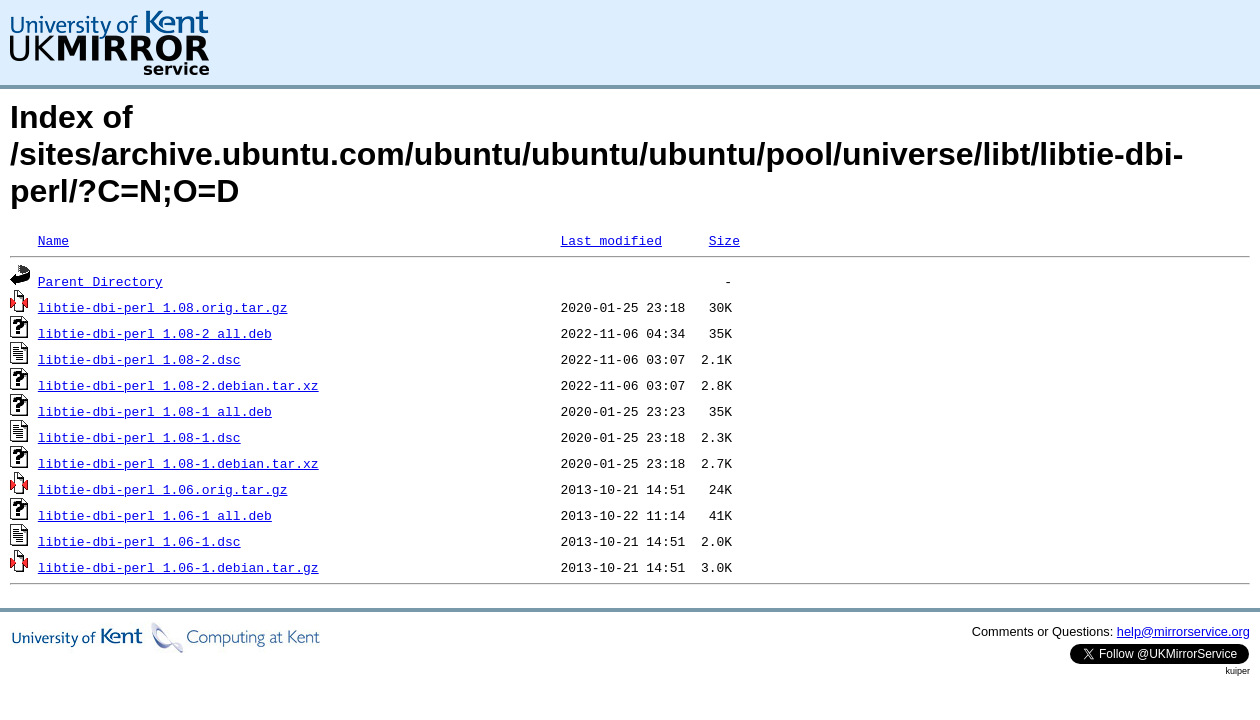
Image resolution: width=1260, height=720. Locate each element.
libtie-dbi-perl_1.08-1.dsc (139, 437)
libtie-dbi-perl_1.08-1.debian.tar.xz (178, 463)
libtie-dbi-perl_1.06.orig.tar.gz (163, 489)
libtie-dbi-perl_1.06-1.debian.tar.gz (178, 567)
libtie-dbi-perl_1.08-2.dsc (139, 359)
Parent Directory (100, 281)
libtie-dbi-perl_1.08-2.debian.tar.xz (178, 385)
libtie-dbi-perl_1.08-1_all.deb (155, 411)
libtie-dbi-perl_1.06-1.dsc (139, 541)
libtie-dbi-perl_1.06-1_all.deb (155, 515)
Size (724, 240)
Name (53, 240)
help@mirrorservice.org (1183, 631)
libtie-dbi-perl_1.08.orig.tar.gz (163, 307)
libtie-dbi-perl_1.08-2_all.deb (155, 333)
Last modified (610, 240)
